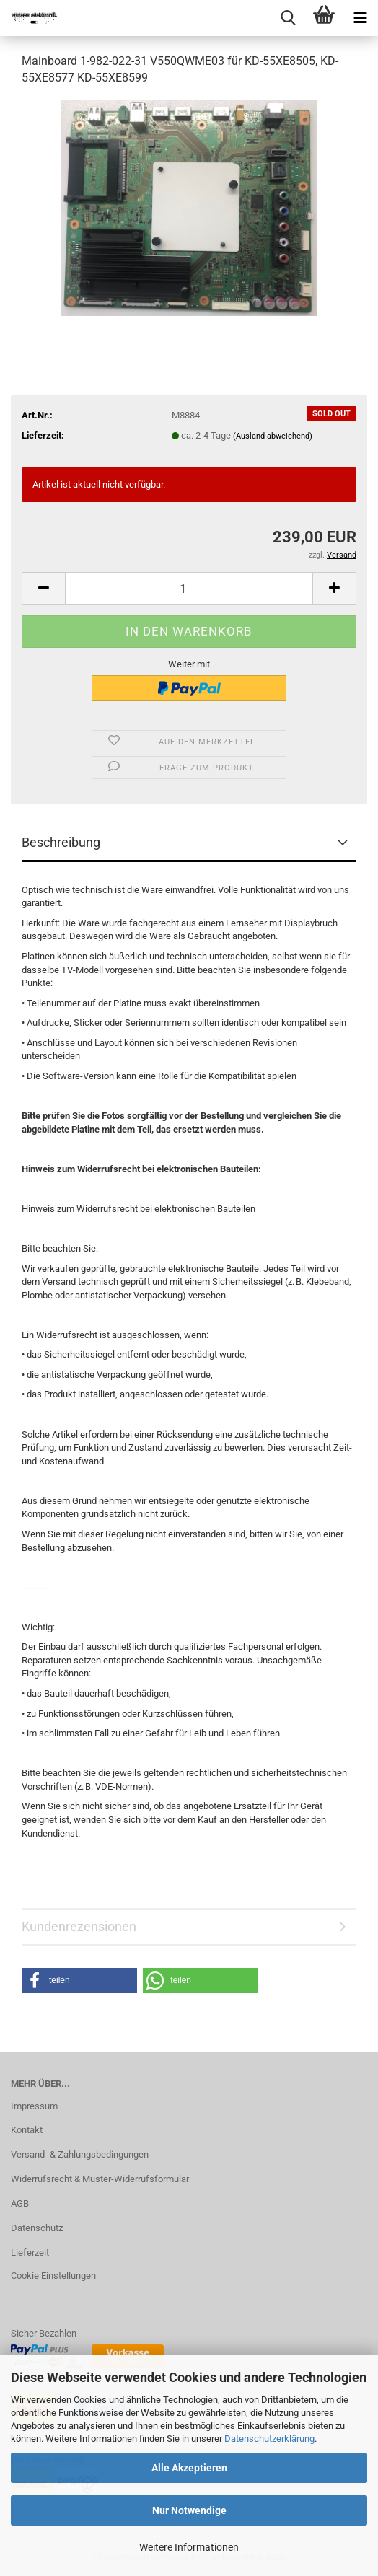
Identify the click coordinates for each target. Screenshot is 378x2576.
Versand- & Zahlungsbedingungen (80, 2154)
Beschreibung (61, 842)
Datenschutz (37, 2228)
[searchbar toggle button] (288, 18)
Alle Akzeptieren (189, 2468)
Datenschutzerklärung (269, 2438)
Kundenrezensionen (79, 1926)
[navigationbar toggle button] (360, 18)
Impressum (34, 2106)
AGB (20, 2203)
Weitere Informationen (189, 2547)
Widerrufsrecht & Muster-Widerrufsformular (100, 2178)
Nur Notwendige (189, 2510)
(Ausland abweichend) (272, 436)
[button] (43, 588)
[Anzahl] (189, 588)
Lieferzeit (30, 2252)
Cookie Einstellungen (53, 2275)
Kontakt (27, 2129)
